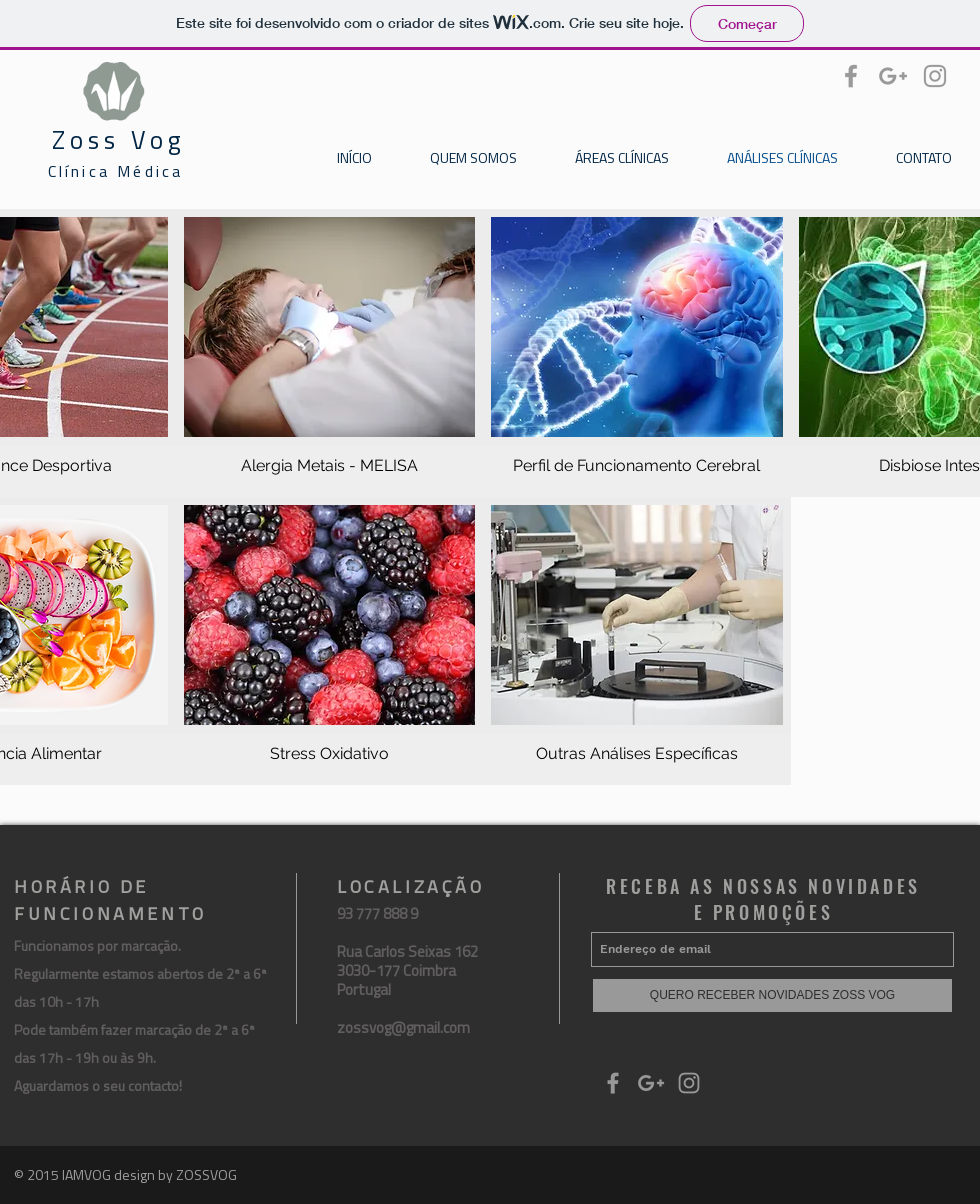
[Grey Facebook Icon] (851, 76)
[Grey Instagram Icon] (935, 76)
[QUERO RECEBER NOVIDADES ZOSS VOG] (772, 995)
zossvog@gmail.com (403, 1027)
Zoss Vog (119, 140)
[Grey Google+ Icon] (893, 76)
